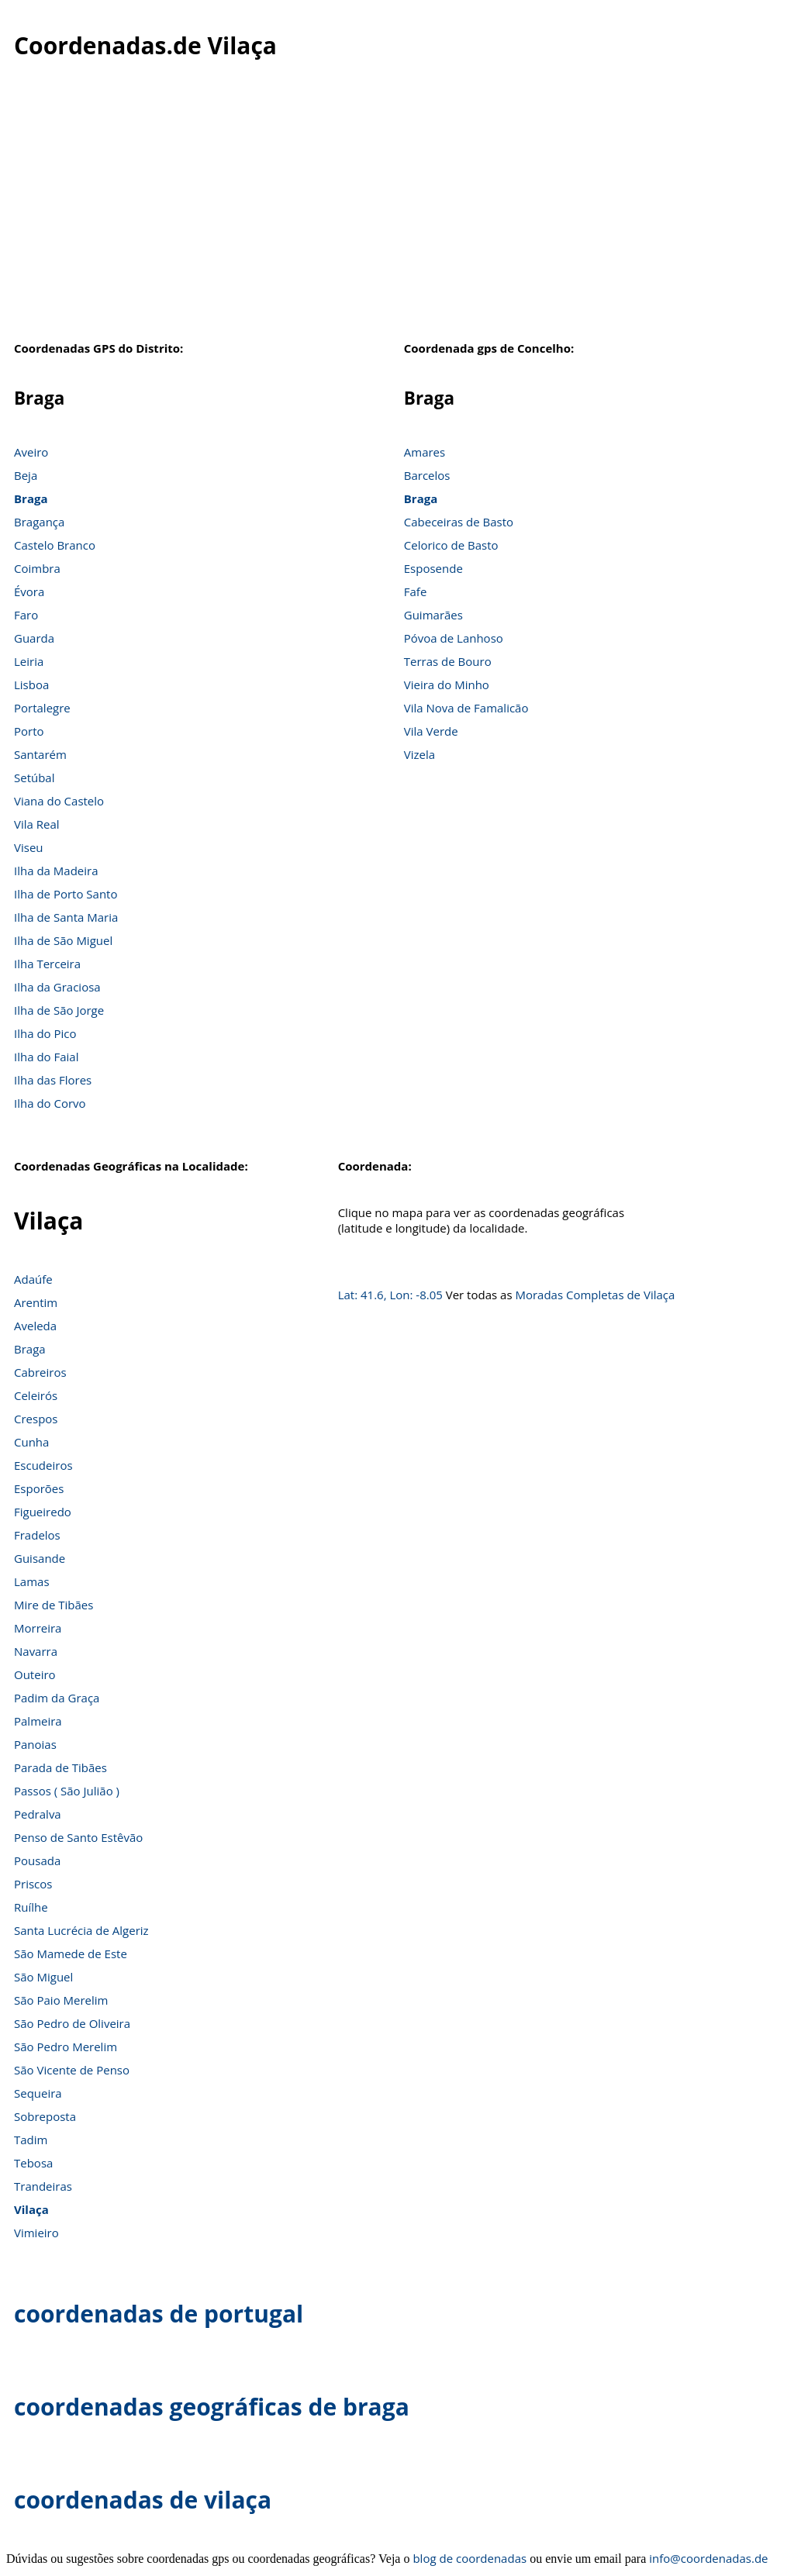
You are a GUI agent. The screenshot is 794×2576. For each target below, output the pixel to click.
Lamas (32, 1581)
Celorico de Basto (451, 545)
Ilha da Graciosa (57, 987)
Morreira (37, 1628)
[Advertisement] (397, 216)
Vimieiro (36, 2232)
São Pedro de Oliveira (72, 2023)
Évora (29, 591)
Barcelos (427, 475)
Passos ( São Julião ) (66, 1790)
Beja (25, 475)
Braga (30, 498)
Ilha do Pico (45, 1033)
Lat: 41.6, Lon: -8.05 (390, 1294)
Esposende (433, 568)
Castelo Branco (54, 545)
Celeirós (35, 1395)
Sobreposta (45, 2116)
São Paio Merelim (61, 2000)
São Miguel (43, 1977)
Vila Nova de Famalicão (466, 708)
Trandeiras (43, 2186)
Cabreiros (40, 1372)
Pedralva (37, 1814)
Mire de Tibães (53, 1604)
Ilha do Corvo (50, 1103)
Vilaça (31, 2209)
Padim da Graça (56, 1697)
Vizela (419, 754)
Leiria (28, 661)
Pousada (37, 1860)
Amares (424, 452)
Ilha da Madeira (56, 870)
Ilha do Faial (46, 1056)
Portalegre (42, 708)
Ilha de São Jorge (59, 1010)
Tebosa (33, 2163)
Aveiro (31, 452)
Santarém (40, 754)
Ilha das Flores (52, 1080)
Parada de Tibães (60, 1767)
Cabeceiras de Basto (458, 521)
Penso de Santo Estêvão (78, 1837)
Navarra (35, 1651)
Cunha (31, 1442)
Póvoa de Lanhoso (453, 638)
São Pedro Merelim (65, 2046)
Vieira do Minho (446, 684)
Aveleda (35, 1325)
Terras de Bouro (448, 661)
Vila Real (37, 824)
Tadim (30, 2139)
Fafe (415, 591)
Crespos (36, 1418)
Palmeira (38, 1721)
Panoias (35, 1744)
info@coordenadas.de (708, 2558)
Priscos (33, 1883)
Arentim (35, 1302)
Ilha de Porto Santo (65, 894)
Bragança (39, 521)
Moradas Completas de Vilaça (595, 1294)
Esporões (39, 1488)
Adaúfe (33, 1279)
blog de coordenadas (469, 2558)
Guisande (39, 1558)
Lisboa (31, 684)
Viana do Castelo (59, 801)
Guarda (34, 638)
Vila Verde (431, 731)
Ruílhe (31, 1907)
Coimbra (37, 568)
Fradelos (37, 1535)
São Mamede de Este (70, 1953)
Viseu (28, 847)
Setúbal (34, 777)
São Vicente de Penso (71, 2070)
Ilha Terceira (47, 963)
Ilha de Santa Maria (66, 917)
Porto (29, 731)
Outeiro (35, 1674)
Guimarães (433, 614)
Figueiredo (42, 1511)
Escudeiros (43, 1465)
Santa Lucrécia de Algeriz (81, 1930)
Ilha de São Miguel (63, 940)
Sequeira (38, 2093)
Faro (26, 614)
